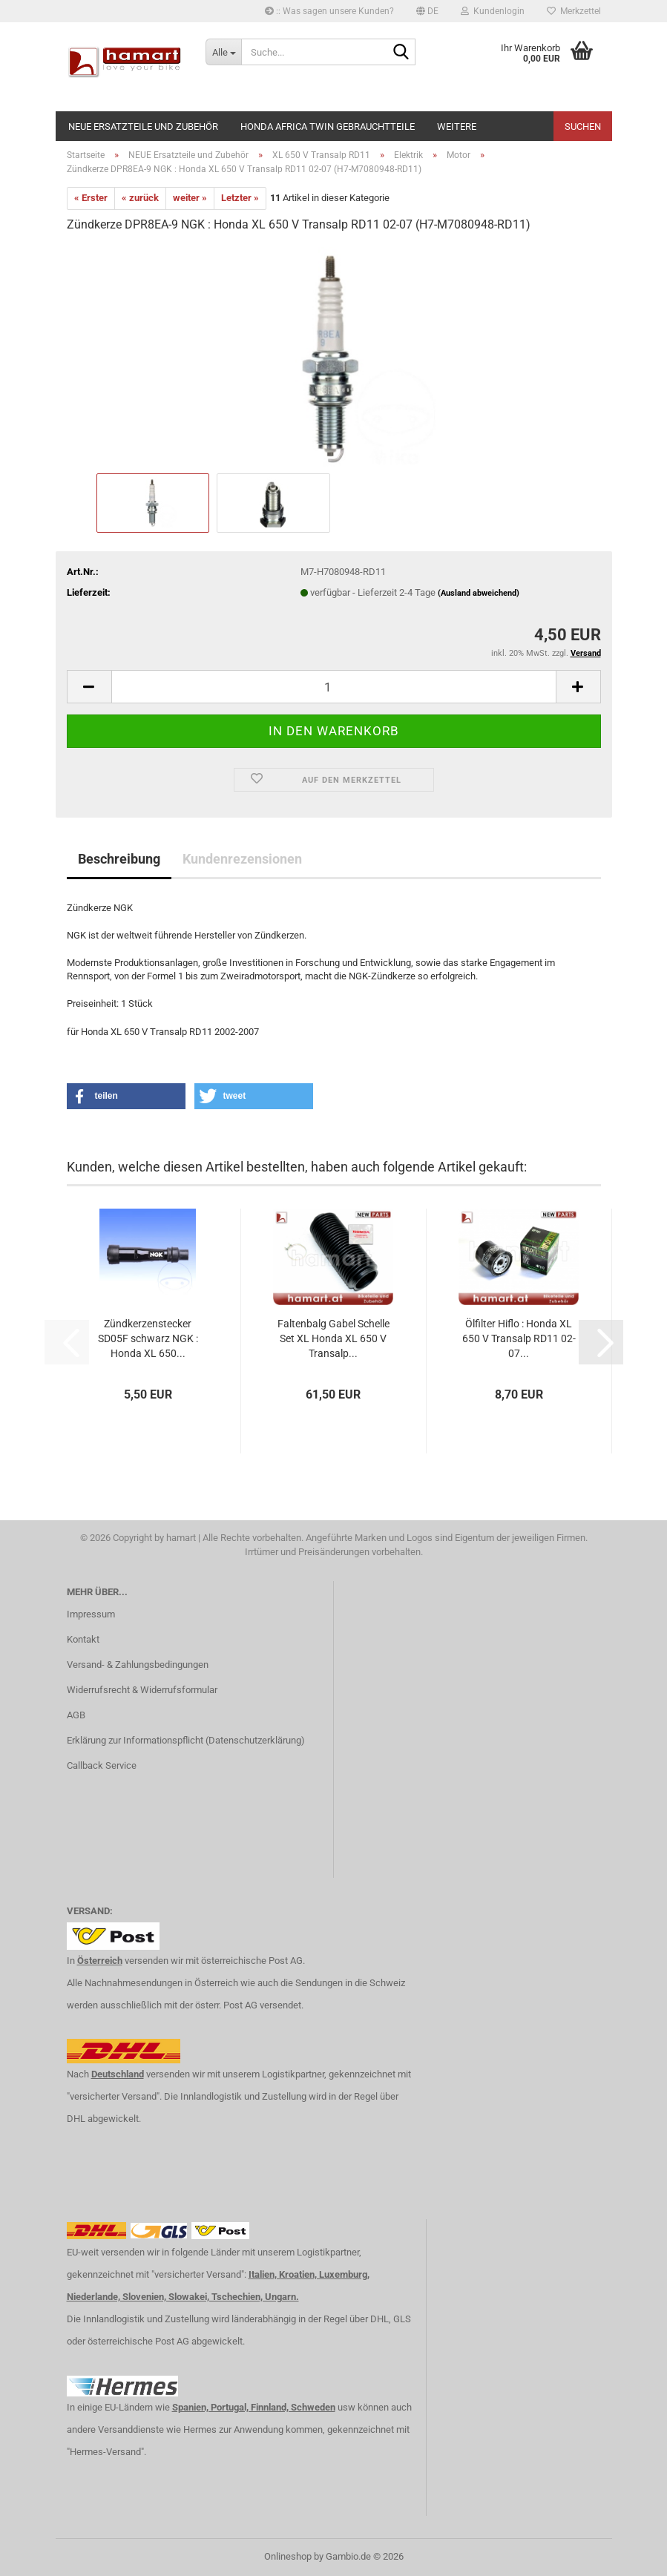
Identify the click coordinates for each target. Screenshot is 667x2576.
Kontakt (83, 1639)
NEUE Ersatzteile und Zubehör (143, 126)
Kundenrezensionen (242, 859)
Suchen (583, 126)
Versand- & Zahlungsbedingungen (137, 1664)
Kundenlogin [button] (493, 11)
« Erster (91, 197)
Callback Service (102, 1765)
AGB (76, 1715)
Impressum (91, 1614)
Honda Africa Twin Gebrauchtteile (327, 126)
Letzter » (240, 197)
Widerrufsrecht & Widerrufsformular (142, 1689)
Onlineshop (288, 2556)
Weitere (456, 126)
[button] (427, 11)
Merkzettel (574, 11)
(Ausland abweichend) (478, 593)
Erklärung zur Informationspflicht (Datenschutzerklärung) (186, 1740)
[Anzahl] (333, 686)
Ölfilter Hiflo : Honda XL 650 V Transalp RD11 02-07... (519, 1338)
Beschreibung (119, 859)
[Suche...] (223, 52)
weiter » (190, 197)
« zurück (140, 197)
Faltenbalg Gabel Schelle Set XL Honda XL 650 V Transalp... (333, 1338)
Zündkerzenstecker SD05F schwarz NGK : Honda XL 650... (148, 1338)
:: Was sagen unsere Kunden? (329, 11)
